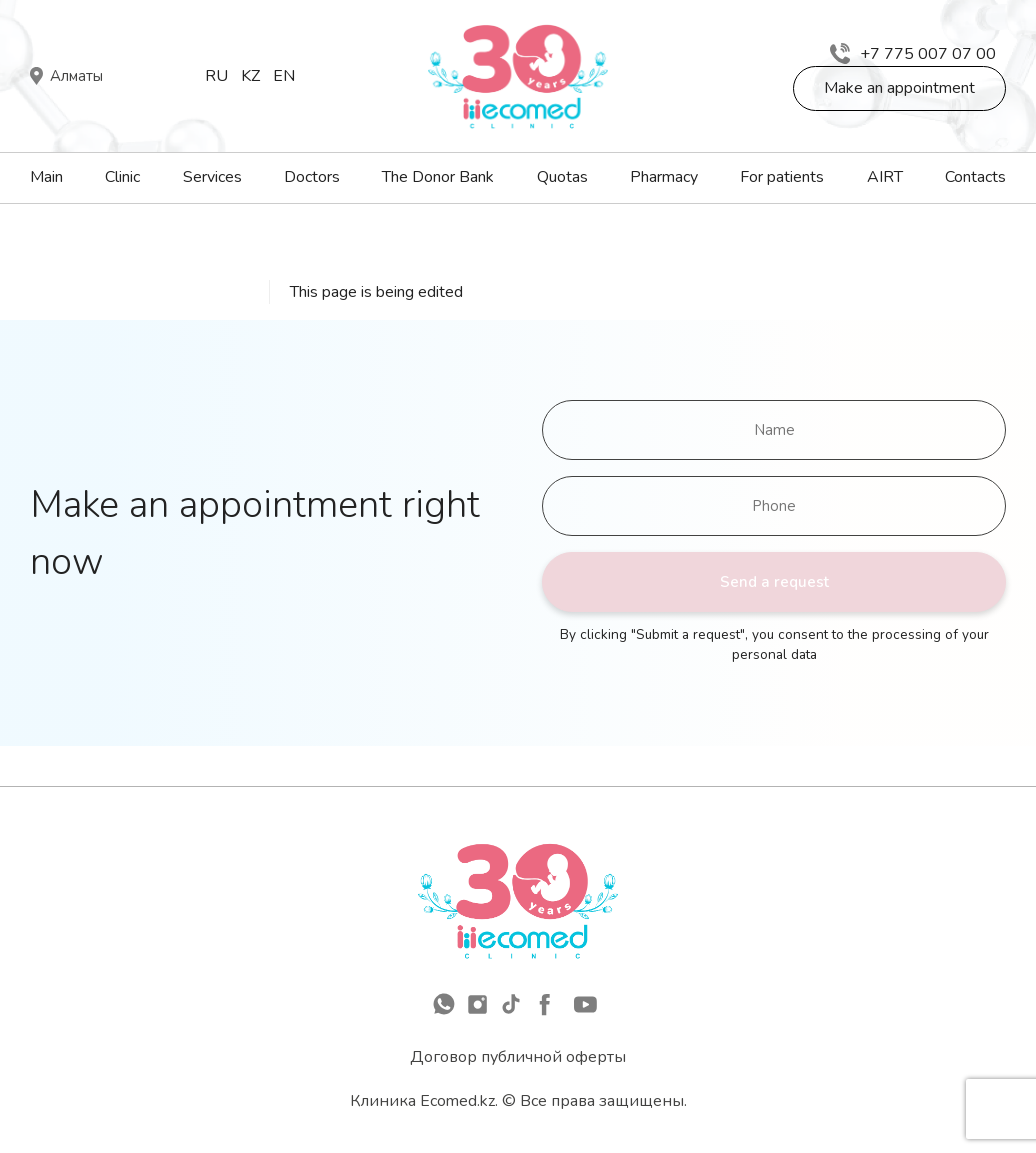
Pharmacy (664, 177)
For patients (782, 177)
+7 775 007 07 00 (913, 54)
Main (46, 177)
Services (212, 177)
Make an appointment (899, 88)
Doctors (312, 177)
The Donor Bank (438, 177)
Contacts (975, 177)
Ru (216, 76)
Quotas (562, 177)
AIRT (885, 177)
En (284, 76)
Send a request (774, 582)
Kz (250, 76)
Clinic (122, 177)
